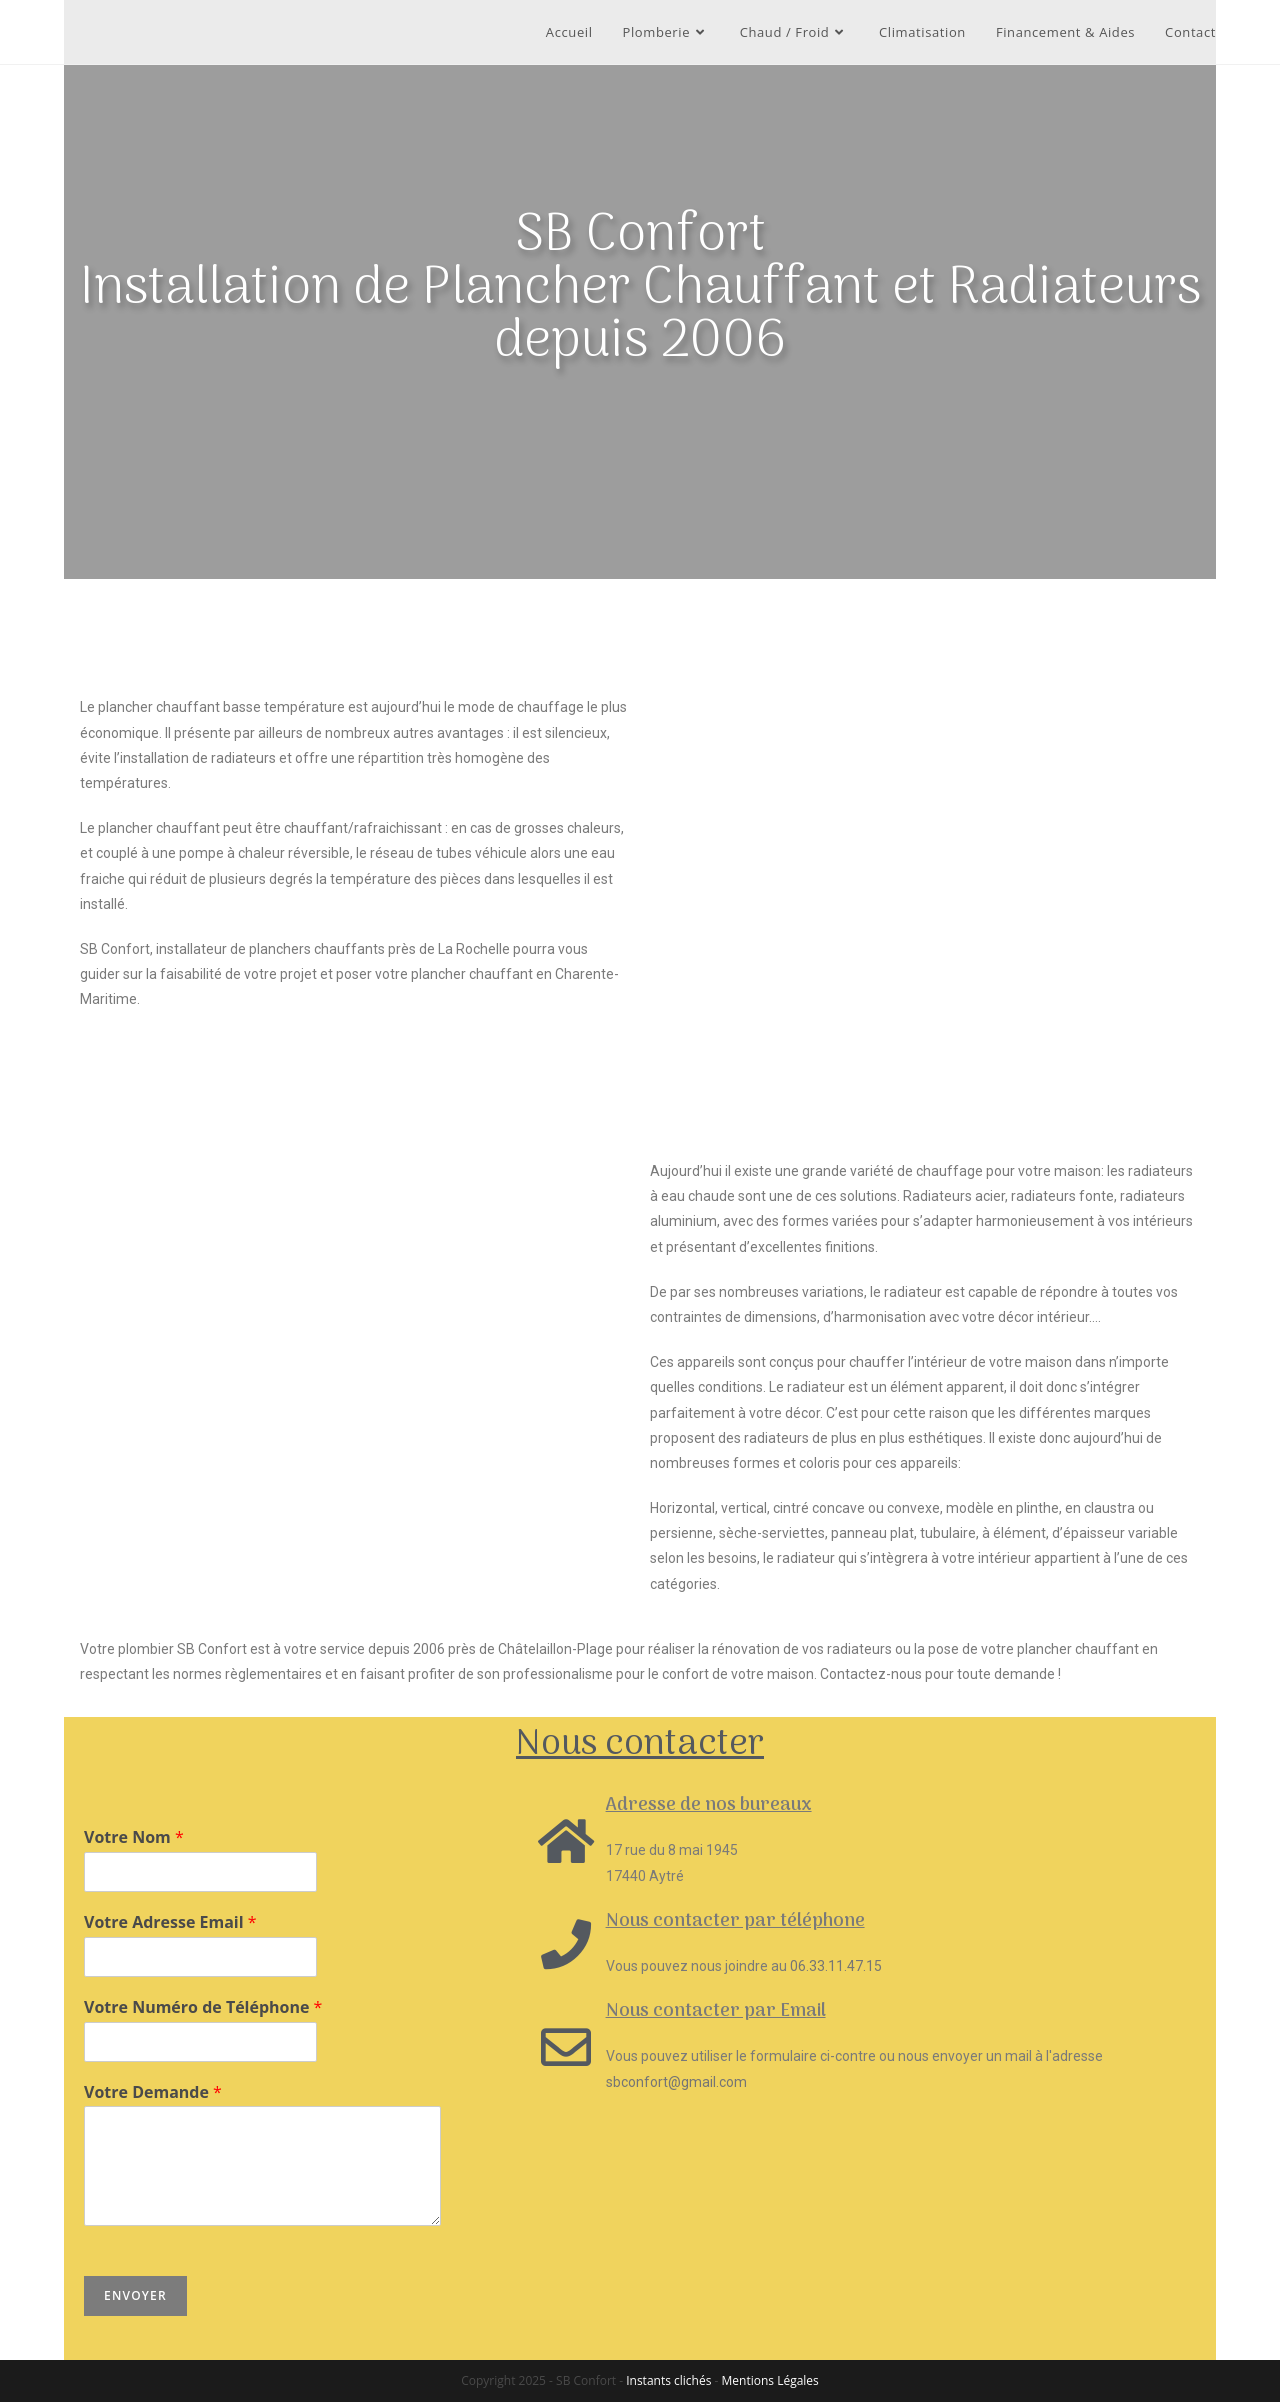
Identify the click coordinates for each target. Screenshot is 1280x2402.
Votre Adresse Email (170, 1922)
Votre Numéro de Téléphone (203, 2007)
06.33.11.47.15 (836, 1966)
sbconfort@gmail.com (676, 2082)
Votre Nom (134, 1837)
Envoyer (135, 2295)
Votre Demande (153, 2092)
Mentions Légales (770, 2380)
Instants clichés (668, 2380)
